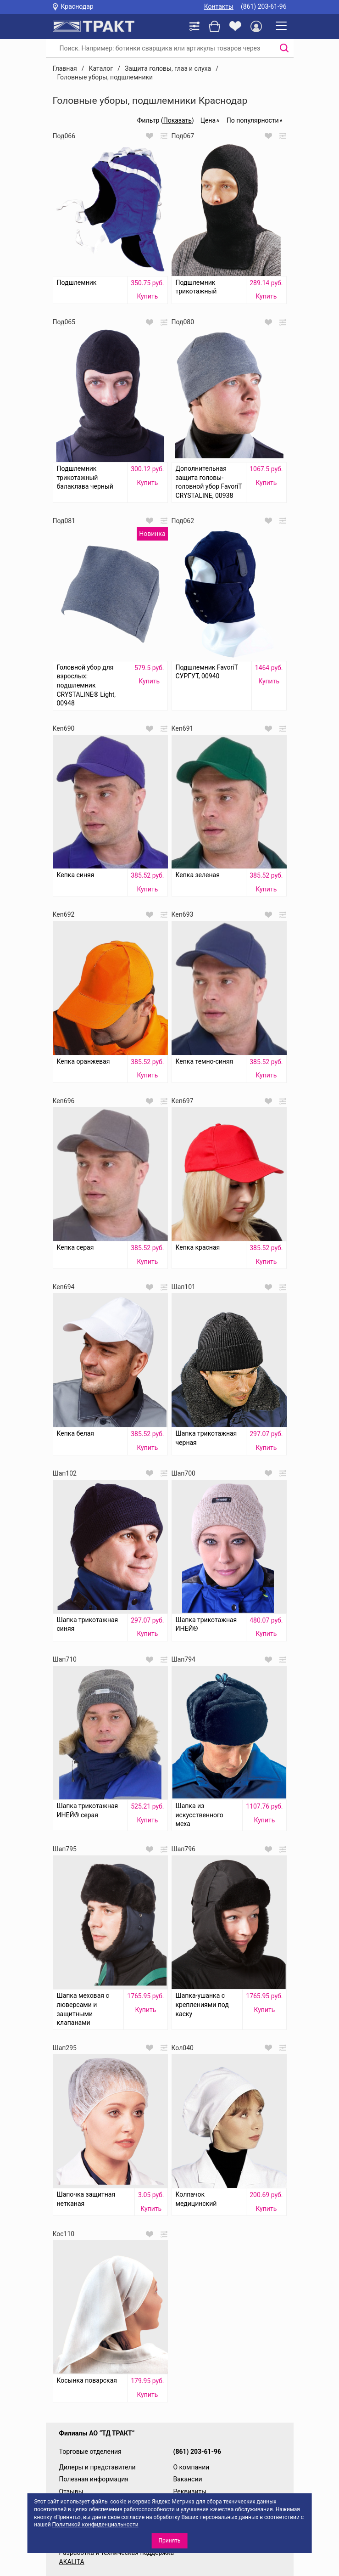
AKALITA (71, 2561)
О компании (191, 2467)
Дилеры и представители (97, 2467)
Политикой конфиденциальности (95, 2524)
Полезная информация (94, 2479)
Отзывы (71, 2491)
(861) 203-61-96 (264, 6)
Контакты (218, 6)
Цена (208, 120)
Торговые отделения (90, 2451)
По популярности (253, 120)
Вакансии (187, 2479)
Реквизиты (190, 2491)
